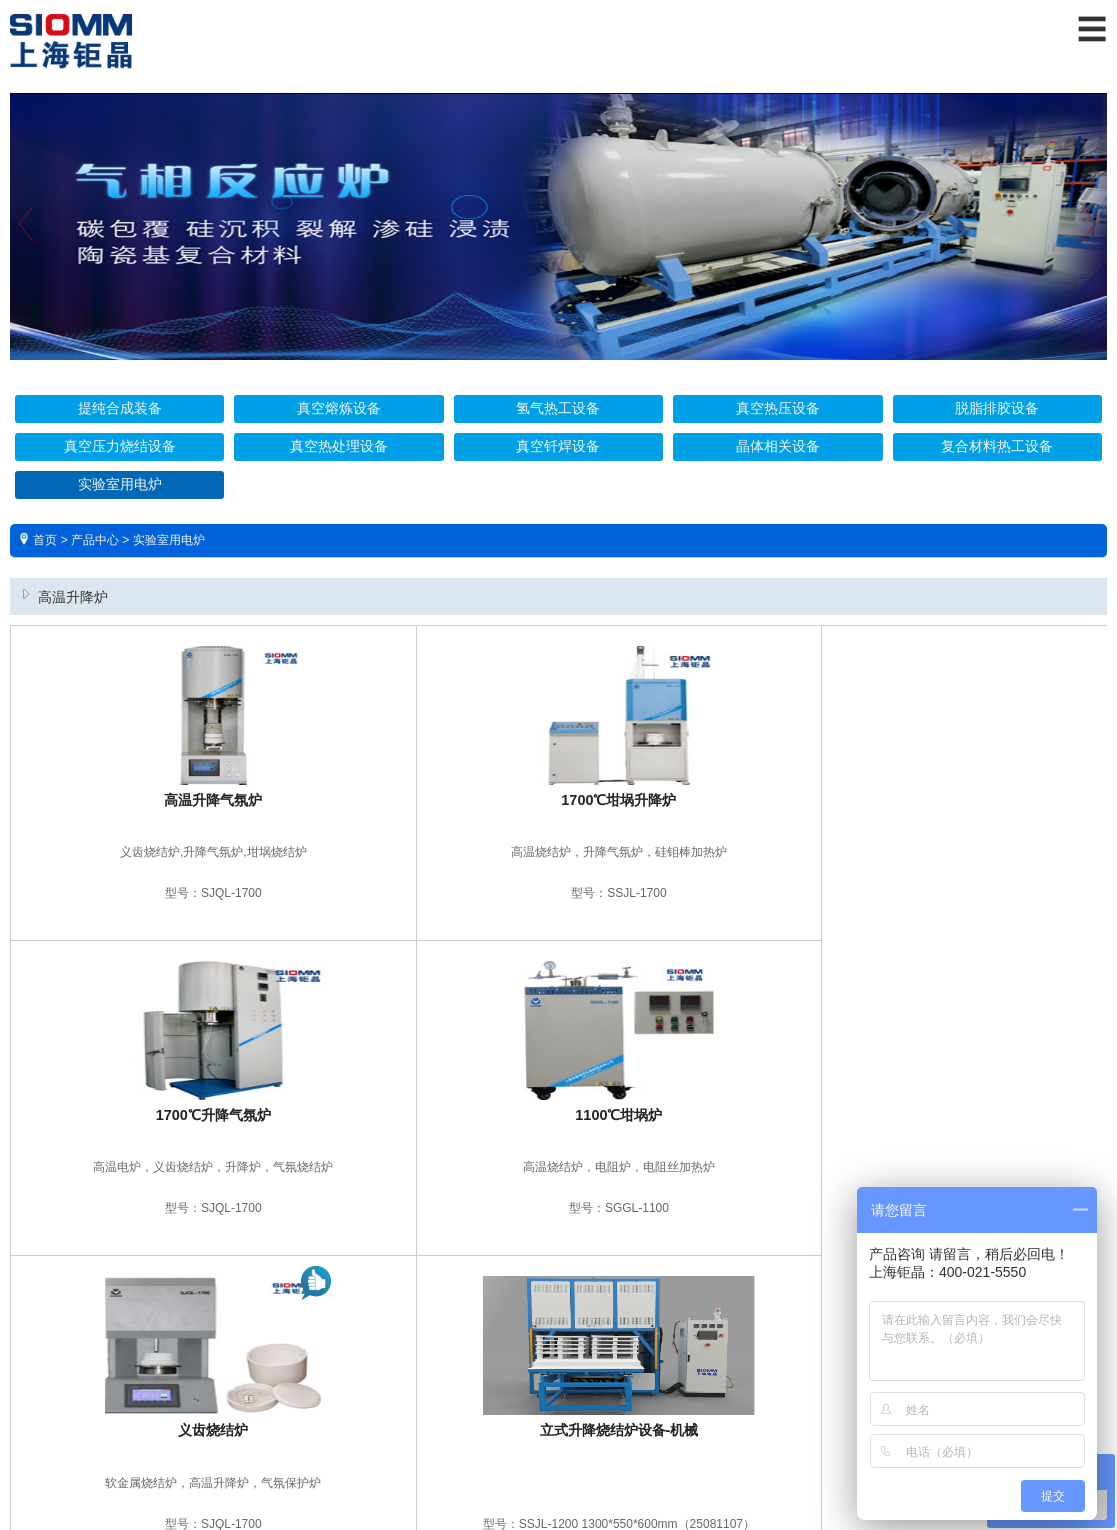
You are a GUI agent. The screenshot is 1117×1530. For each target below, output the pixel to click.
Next (1091, 240)
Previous (25, 240)
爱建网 (588, 1474)
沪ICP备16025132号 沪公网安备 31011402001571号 (559, 1450)
